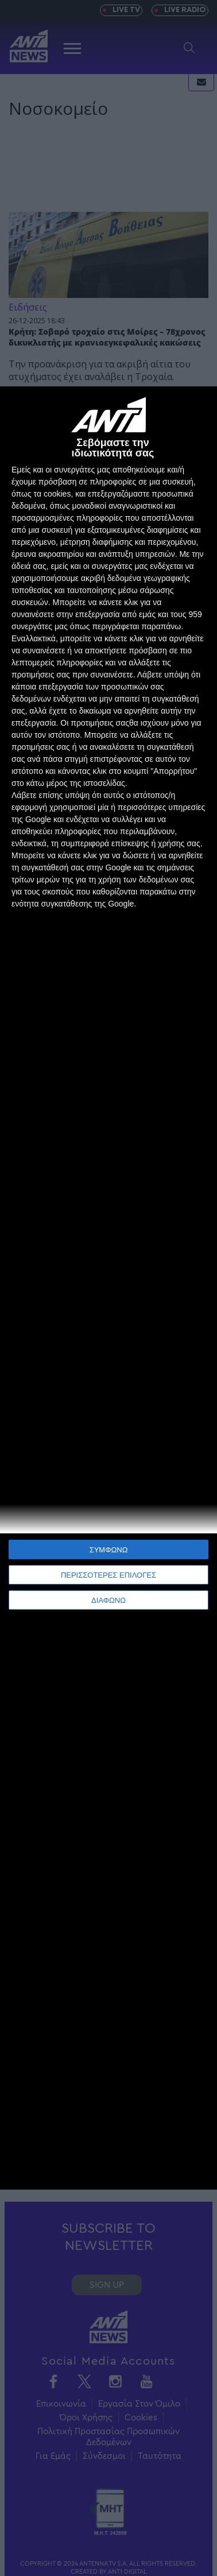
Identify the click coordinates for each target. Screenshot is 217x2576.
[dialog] (108, 1288)
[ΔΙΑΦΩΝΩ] (196, 407)
